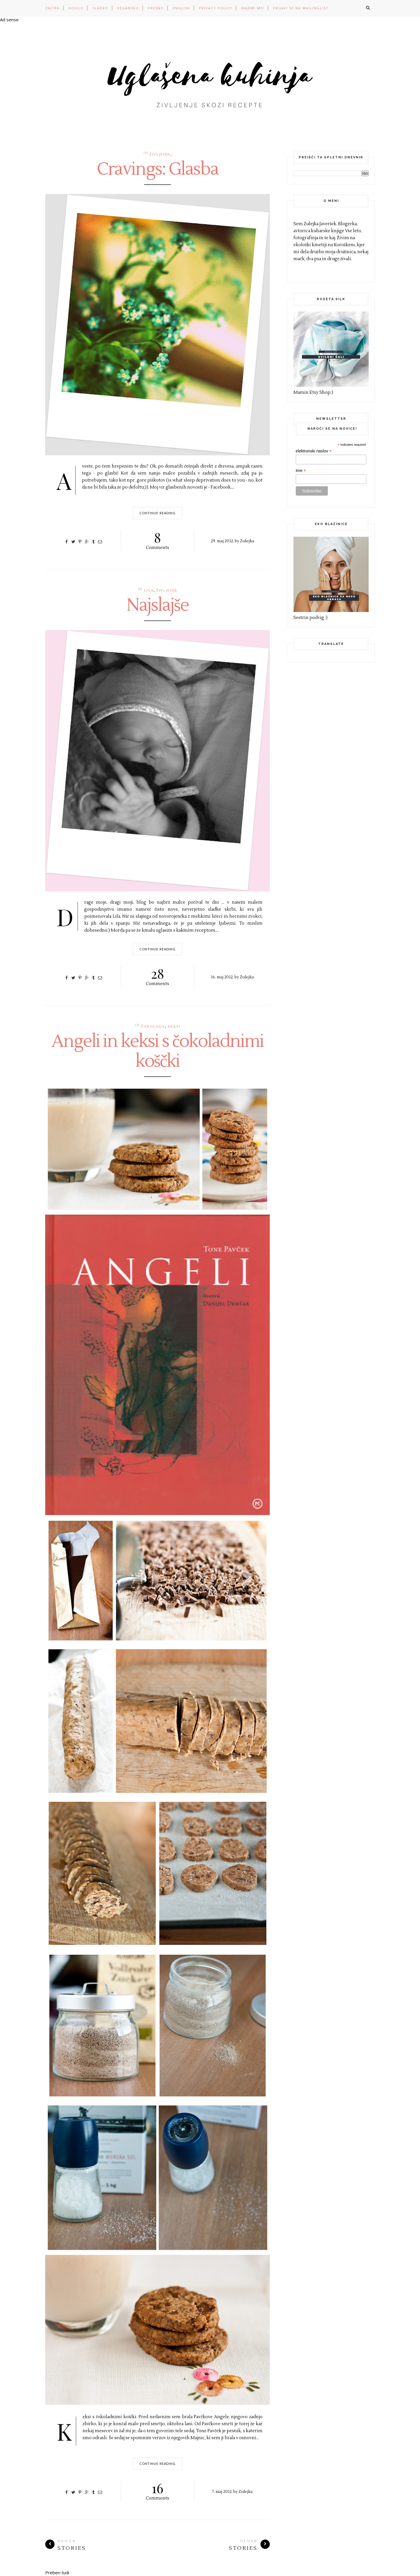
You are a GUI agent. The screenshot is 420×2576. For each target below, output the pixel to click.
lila (149, 590)
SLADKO (100, 8)
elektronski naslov (314, 451)
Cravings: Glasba (157, 169)
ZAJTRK (52, 8)
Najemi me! (252, 8)
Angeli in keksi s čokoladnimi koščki (157, 1051)
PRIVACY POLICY (215, 8)
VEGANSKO (128, 8)
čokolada (153, 1026)
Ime (301, 470)
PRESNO (156, 8)
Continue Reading (157, 513)
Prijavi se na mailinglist (301, 8)
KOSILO (76, 8)
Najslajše (157, 605)
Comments (157, 540)
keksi (174, 1026)
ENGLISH (181, 8)
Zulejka (247, 540)
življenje (159, 154)
